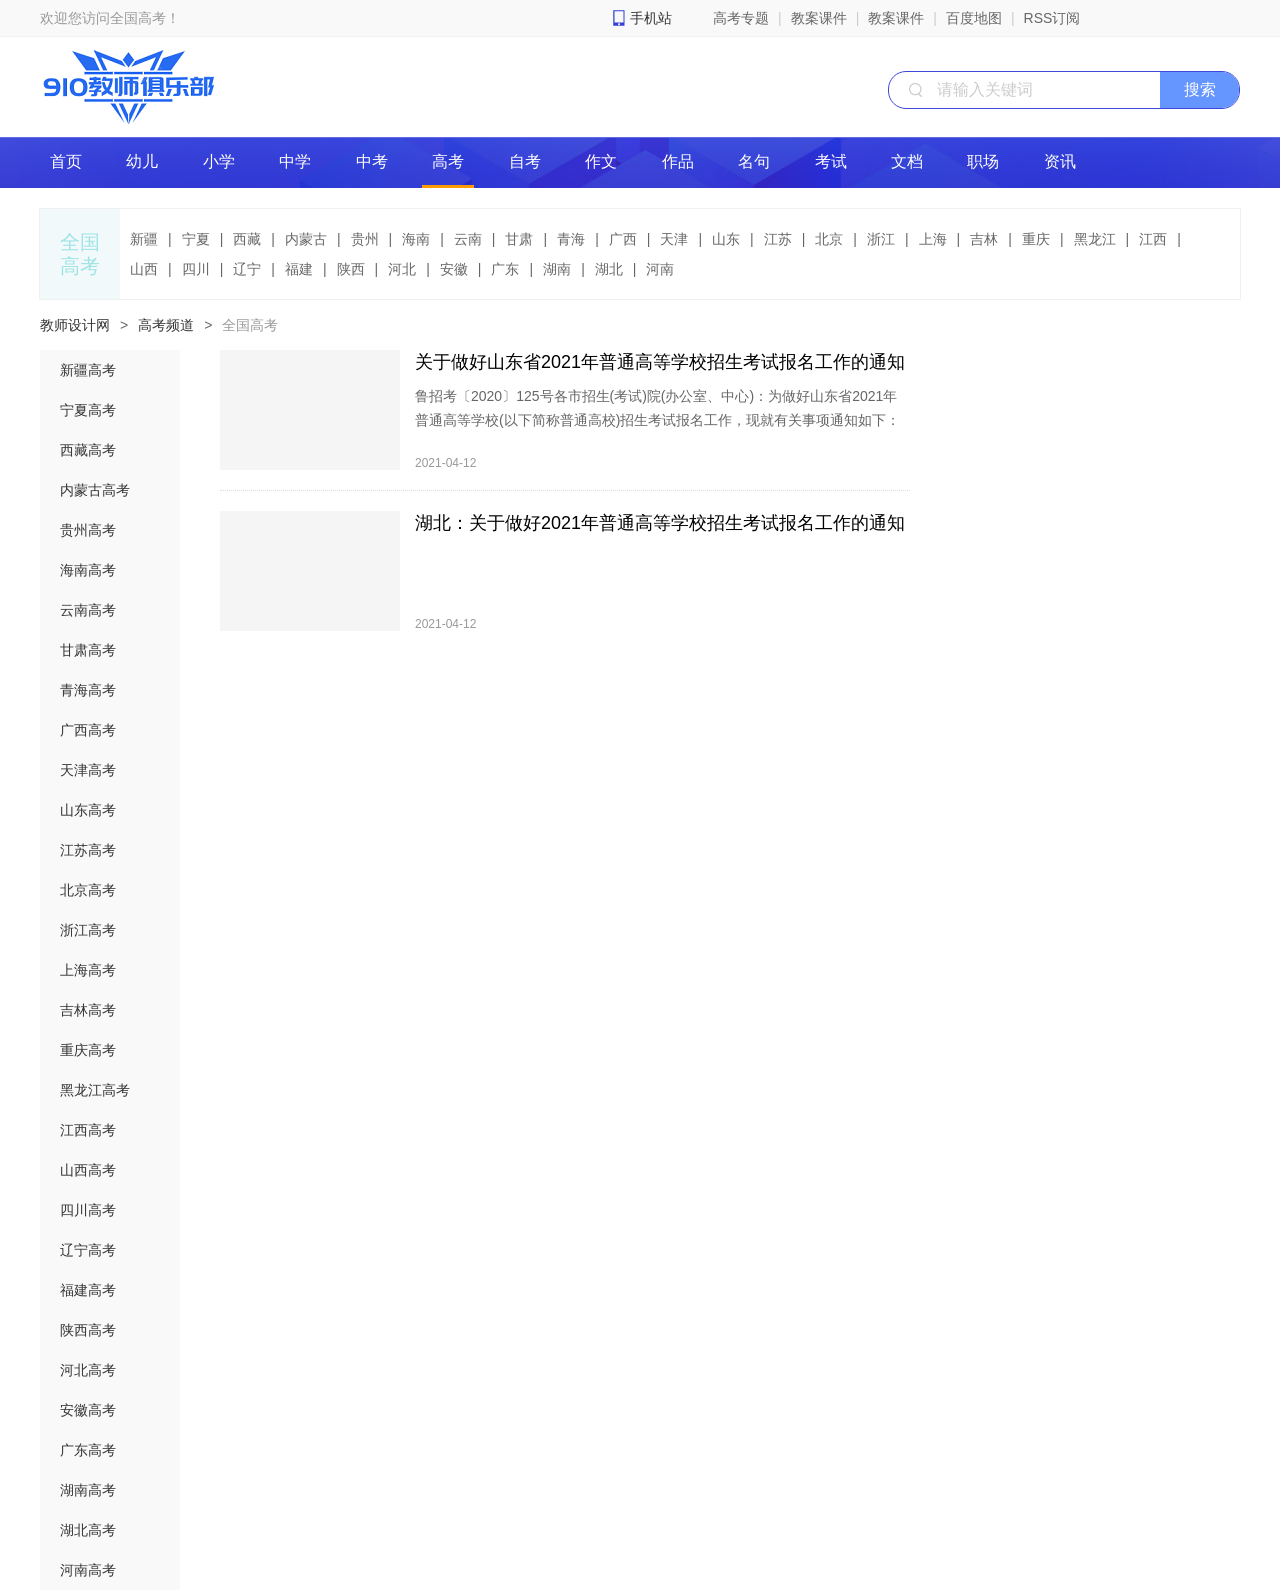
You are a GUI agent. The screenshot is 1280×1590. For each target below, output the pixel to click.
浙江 (881, 239)
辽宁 (247, 269)
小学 (219, 161)
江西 (1153, 239)
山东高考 (88, 810)
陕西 (351, 269)
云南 (468, 239)
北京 (829, 239)
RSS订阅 (1052, 18)
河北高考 (88, 1370)
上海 (933, 239)
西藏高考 (88, 450)
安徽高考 (88, 1410)
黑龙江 (1095, 239)
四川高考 (88, 1210)
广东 (505, 269)
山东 (726, 239)
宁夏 (196, 239)
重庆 (1036, 239)
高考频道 (166, 325)
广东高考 (88, 1450)
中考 (372, 161)
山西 (144, 269)
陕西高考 (88, 1330)
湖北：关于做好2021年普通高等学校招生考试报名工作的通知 (660, 523)
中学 (295, 161)
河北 (402, 269)
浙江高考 (88, 930)
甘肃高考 (88, 650)
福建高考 (88, 1290)
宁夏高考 (88, 410)
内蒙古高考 (95, 490)
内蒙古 (306, 239)
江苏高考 (88, 850)
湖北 (609, 269)
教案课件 (819, 18)
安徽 (454, 269)
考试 (831, 161)
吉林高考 (88, 1010)
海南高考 (88, 570)
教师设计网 (75, 325)
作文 (601, 161)
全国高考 (250, 325)
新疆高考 (88, 370)
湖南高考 (88, 1490)
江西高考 (88, 1130)
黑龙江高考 (95, 1090)
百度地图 (974, 18)
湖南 (557, 269)
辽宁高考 (88, 1250)
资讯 (1060, 161)
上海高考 (88, 970)
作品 (678, 161)
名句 (754, 161)
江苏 (778, 239)
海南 (416, 239)
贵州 (365, 239)
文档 (907, 161)
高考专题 (741, 18)
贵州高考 (88, 530)
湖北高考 (88, 1530)
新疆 (144, 239)
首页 (66, 161)
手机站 (651, 18)
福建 (299, 269)
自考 (525, 161)
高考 (448, 161)
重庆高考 (88, 1050)
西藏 (247, 239)
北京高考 (88, 890)
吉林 (984, 239)
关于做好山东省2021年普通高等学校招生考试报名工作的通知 (660, 362)
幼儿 (142, 161)
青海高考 (88, 690)
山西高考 (88, 1170)
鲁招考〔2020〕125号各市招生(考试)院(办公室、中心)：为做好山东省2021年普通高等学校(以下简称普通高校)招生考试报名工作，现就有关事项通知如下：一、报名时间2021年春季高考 (657, 420)
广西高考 (88, 730)
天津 (674, 239)
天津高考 (88, 770)
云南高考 (88, 610)
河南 (660, 269)
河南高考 (88, 1570)
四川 (196, 269)
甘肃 (519, 239)
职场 (983, 161)
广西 (623, 239)
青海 (571, 239)
